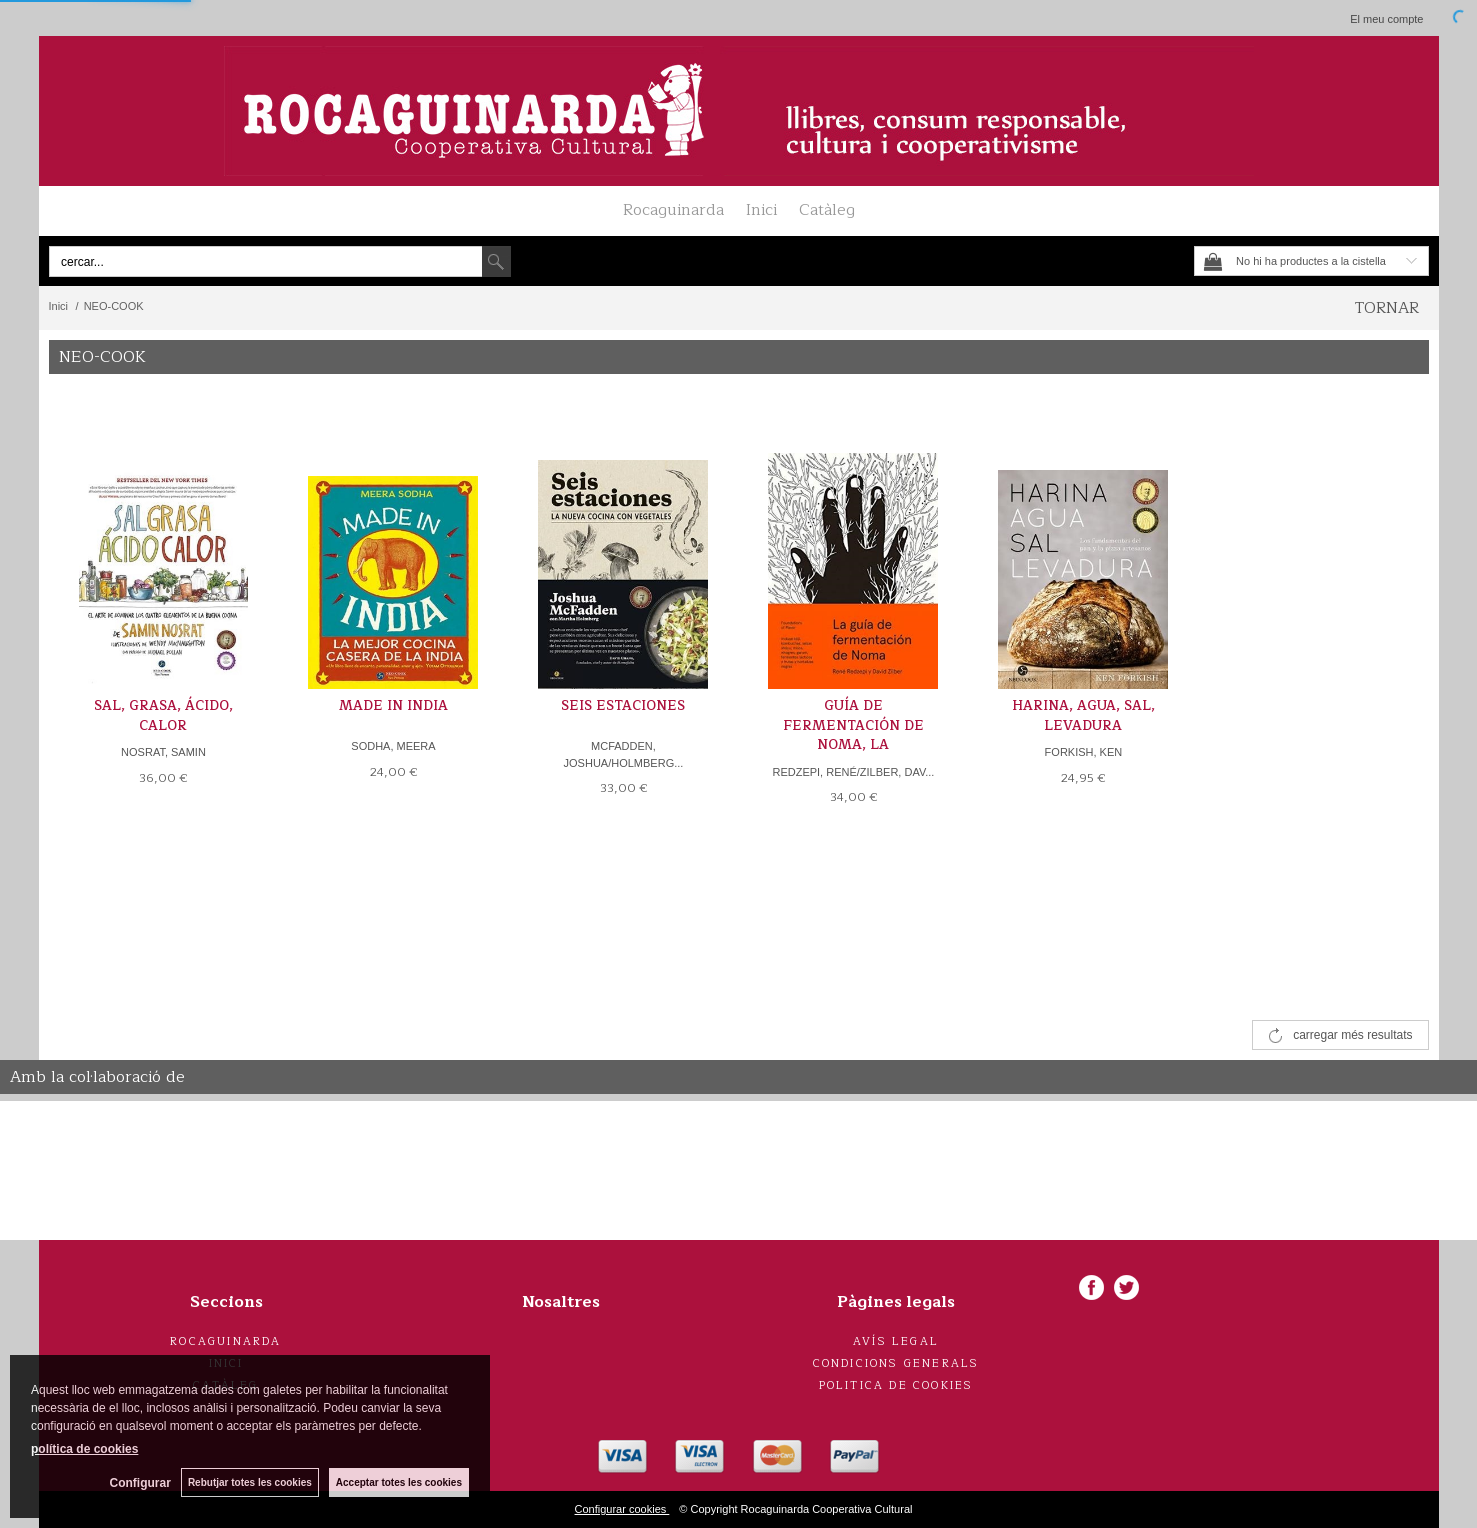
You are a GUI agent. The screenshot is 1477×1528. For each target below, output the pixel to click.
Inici (761, 210)
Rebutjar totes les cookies (250, 1482)
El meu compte (1386, 19)
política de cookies (84, 1449)
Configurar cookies (622, 1509)
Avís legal (896, 1341)
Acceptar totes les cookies (399, 1482)
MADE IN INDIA (393, 706)
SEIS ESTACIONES (623, 706)
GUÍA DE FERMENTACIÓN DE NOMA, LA (853, 725)
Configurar (140, 1483)
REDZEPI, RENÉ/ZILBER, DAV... (853, 772)
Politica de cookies (896, 1385)
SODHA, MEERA (393, 746)
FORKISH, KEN (1084, 752)
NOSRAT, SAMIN (163, 752)
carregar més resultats (1352, 1035)
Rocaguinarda (673, 210)
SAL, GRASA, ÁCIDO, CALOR (163, 716)
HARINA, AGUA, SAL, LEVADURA (1083, 716)
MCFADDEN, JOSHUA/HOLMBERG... (624, 754)
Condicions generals (896, 1363)
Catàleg (827, 210)
